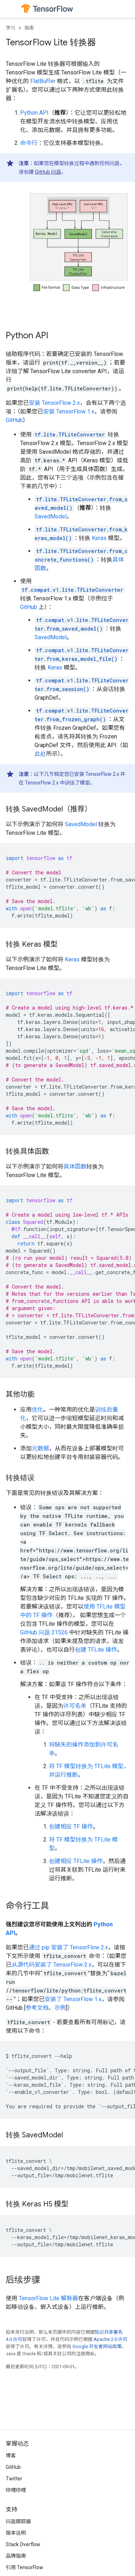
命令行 (28, 142)
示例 (60, 2007)
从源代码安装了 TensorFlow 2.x (51, 1964)
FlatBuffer (42, 81)
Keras (99, 538)
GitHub (14, 420)
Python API (34, 112)
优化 (37, 1409)
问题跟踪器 (18, 2521)
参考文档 (37, 2007)
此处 (40, 753)
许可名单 (74, 1705)
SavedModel (51, 516)
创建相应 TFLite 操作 (76, 1861)
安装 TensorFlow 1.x (68, 411)
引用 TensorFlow (24, 2567)
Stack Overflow (23, 2544)
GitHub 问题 (48, 172)
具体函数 (74, 1166)
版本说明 (16, 2533)
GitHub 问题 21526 (44, 1632)
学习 (10, 28)
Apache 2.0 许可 (110, 2339)
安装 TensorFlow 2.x (54, 402)
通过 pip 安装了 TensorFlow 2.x (68, 1947)
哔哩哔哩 (16, 2490)
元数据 (40, 1448)
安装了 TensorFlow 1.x (73, 1999)
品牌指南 (16, 2556)
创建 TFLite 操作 (96, 1649)
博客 (11, 2455)
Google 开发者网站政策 (97, 2346)
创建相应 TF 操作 (71, 1826)
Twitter (14, 2478)
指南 (29, 28)
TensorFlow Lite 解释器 (48, 2298)
